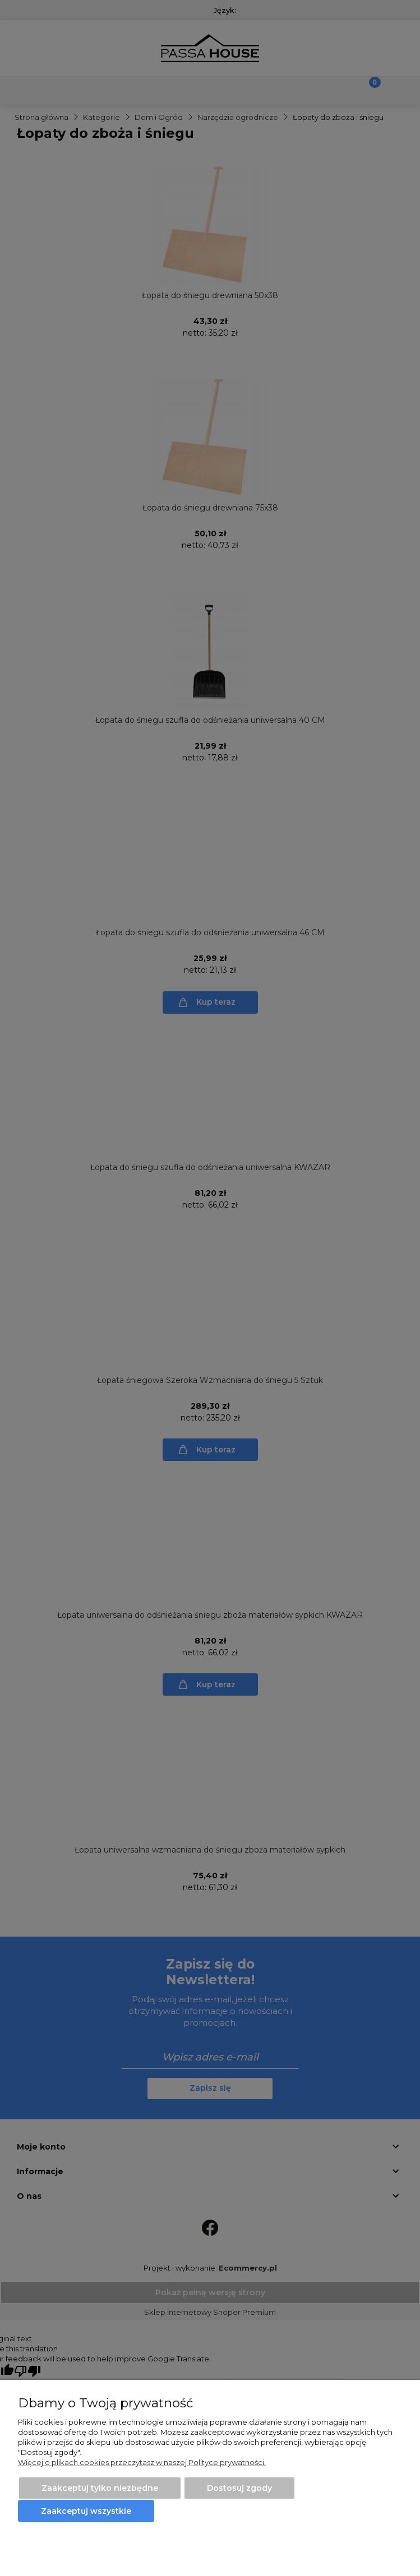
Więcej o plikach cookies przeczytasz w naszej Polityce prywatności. (142, 2462)
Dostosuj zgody (239, 2488)
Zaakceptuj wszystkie (86, 2511)
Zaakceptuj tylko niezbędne (99, 2488)
